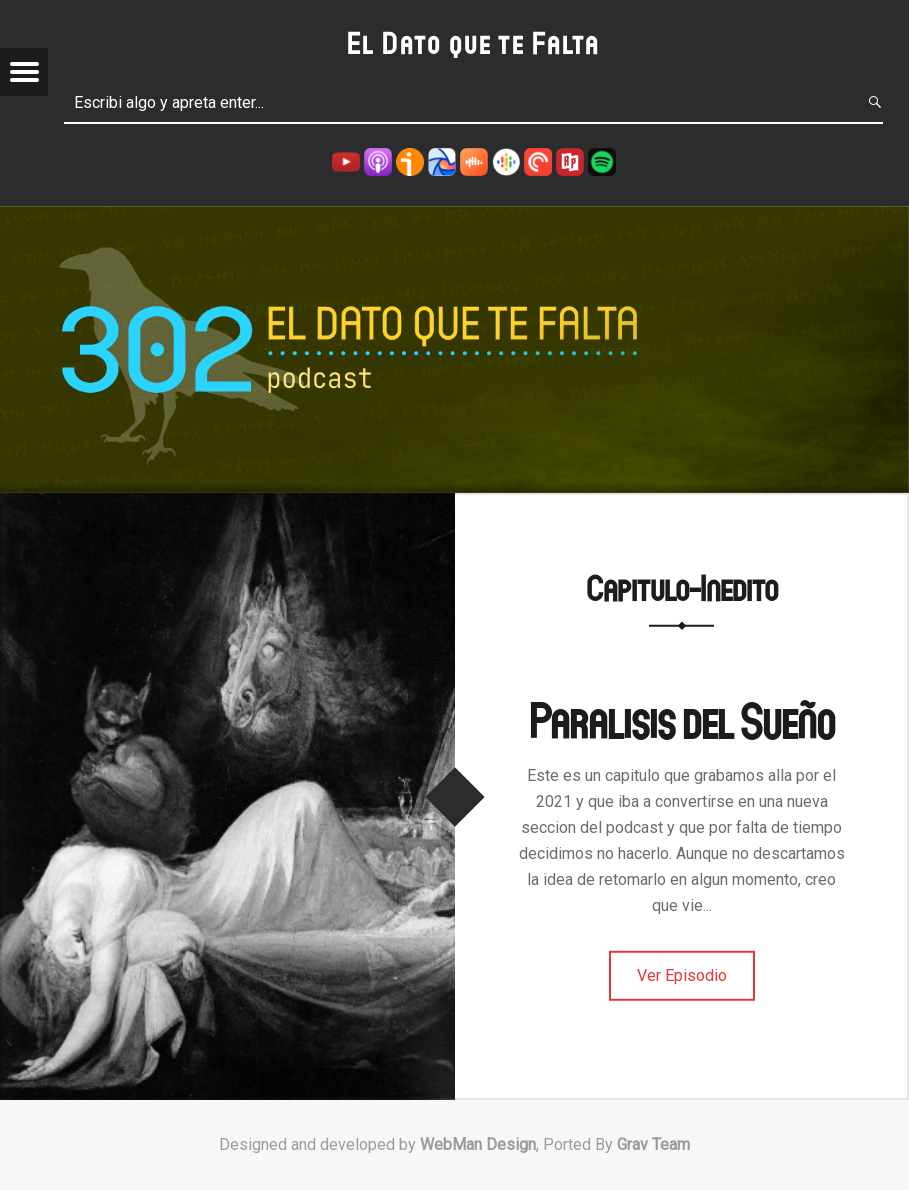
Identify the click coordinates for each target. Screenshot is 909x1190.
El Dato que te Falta (473, 42)
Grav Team (653, 1144)
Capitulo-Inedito (682, 587)
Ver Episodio (682, 975)
